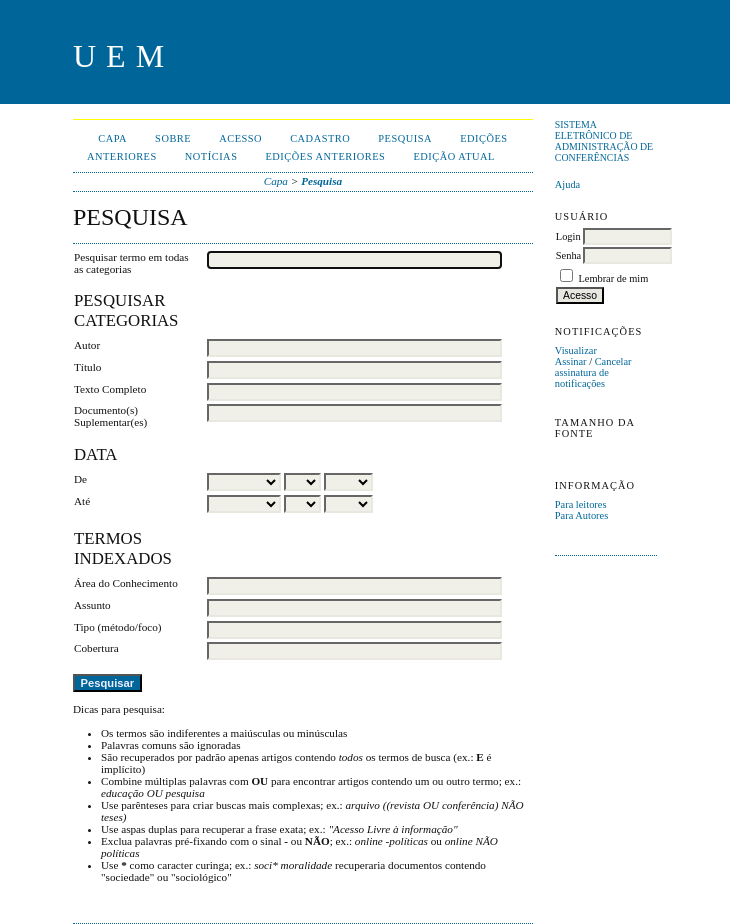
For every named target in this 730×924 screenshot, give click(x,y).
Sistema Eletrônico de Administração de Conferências (604, 141)
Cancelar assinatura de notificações (593, 372)
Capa (112, 138)
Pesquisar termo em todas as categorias (131, 263)
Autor (87, 345)
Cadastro (320, 138)
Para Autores (581, 515)
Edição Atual (454, 156)
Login (568, 236)
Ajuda (567, 184)
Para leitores (581, 504)
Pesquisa (405, 138)
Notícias (211, 156)
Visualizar (576, 350)
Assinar (571, 361)
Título (87, 367)
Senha (568, 255)
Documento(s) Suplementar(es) (110, 416)
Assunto (92, 605)
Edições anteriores (325, 156)
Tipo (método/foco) (118, 627)
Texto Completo (110, 389)
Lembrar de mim (613, 278)
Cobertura (96, 648)
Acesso (240, 138)
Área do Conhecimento (126, 583)
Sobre (173, 138)
